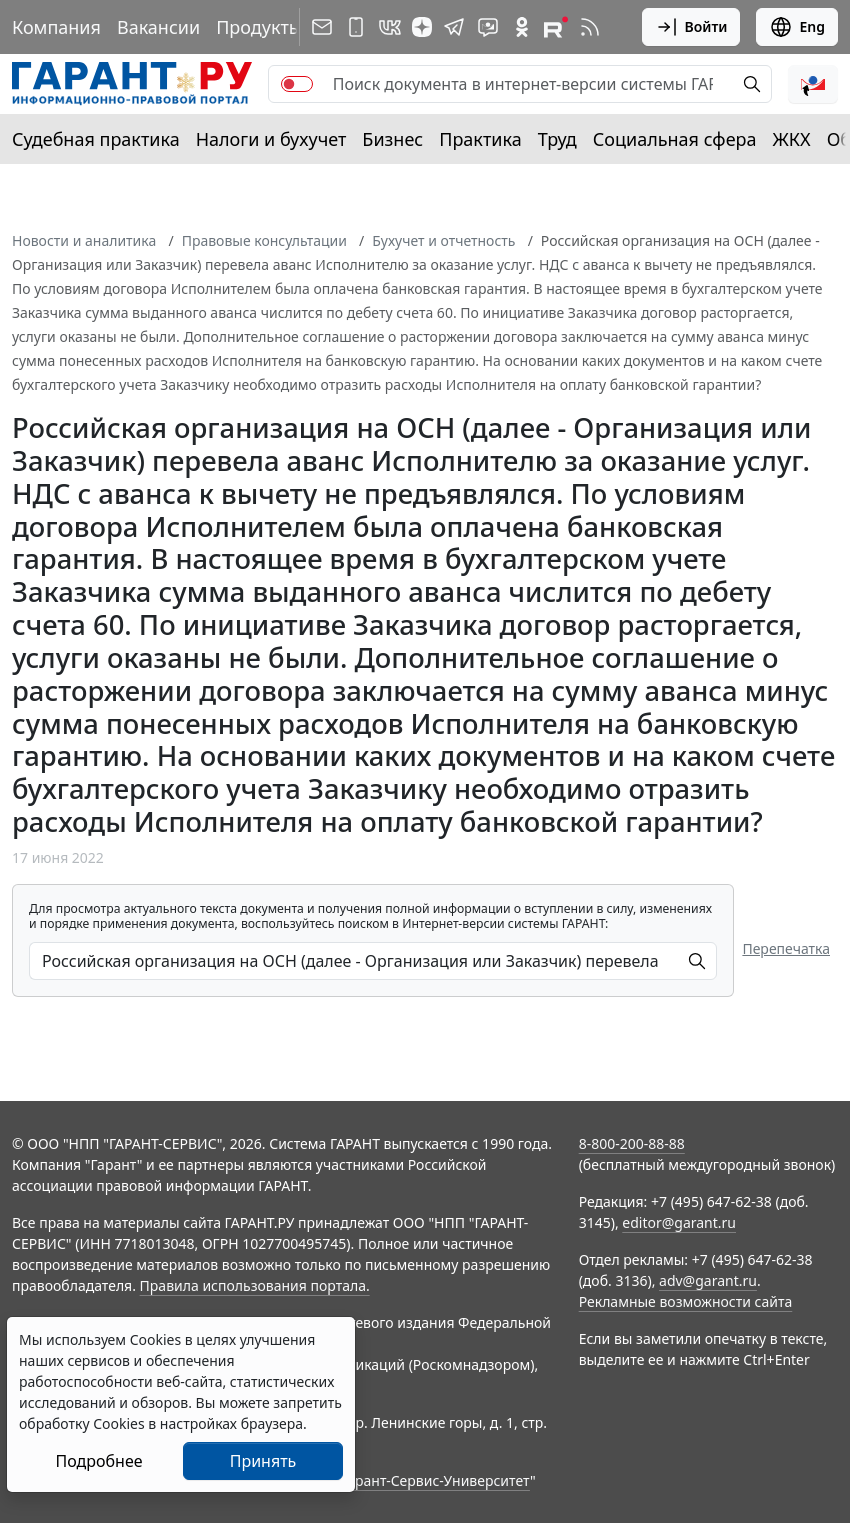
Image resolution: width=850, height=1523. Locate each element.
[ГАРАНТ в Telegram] (454, 27)
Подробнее (98, 1461)
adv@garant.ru (708, 1280)
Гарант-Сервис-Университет (435, 1480)
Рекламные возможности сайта (686, 1301)
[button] (813, 84)
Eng (797, 27)
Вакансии (158, 27)
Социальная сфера (675, 139)
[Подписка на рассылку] (322, 27)
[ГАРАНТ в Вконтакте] (390, 27)
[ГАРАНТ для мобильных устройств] (356, 27)
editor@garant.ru (679, 1222)
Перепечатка (786, 948)
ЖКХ (792, 139)
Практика (480, 139)
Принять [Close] (263, 1461)
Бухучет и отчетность (443, 240)
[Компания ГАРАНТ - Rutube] (556, 27)
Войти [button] (691, 27)
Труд (557, 139)
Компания (56, 27)
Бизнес (392, 139)
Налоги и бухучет (271, 139)
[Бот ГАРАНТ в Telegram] (488, 27)
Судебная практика (96, 139)
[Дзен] (422, 27)
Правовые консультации (264, 240)
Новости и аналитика (84, 240)
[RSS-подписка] (590, 27)
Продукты (259, 27)
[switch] (297, 84)
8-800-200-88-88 (632, 1143)
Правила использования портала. (255, 1285)
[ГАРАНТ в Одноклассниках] (522, 27)
